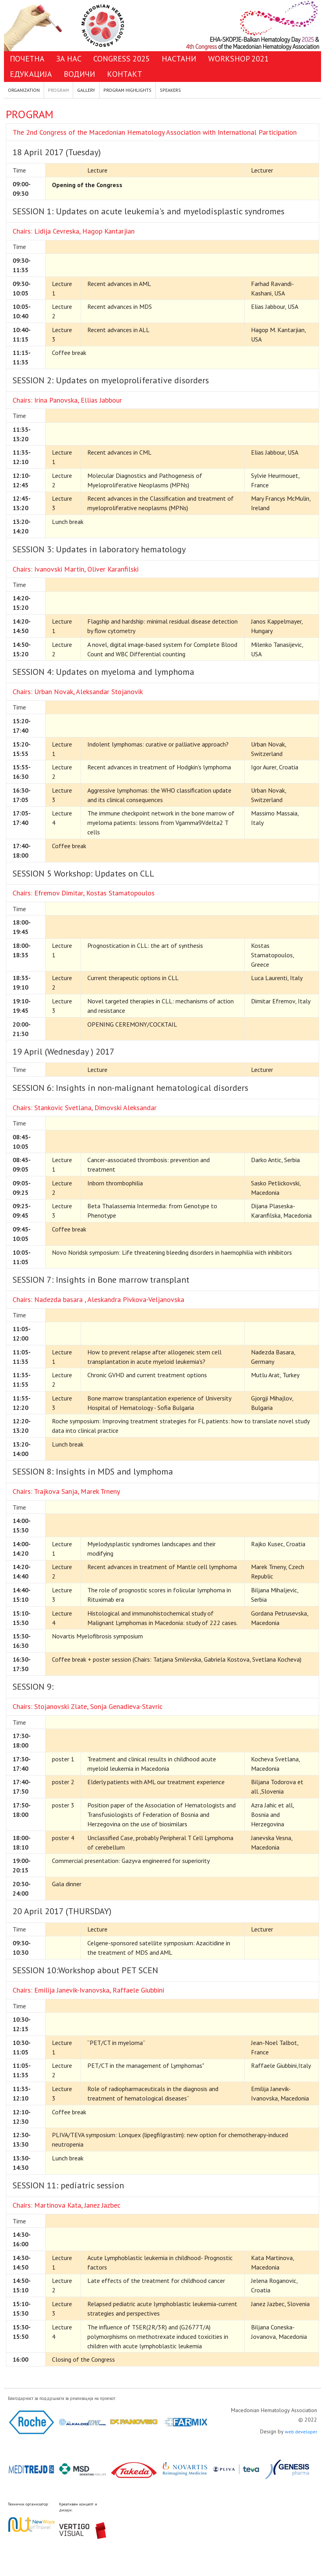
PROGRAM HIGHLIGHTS (127, 90)
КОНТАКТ (124, 74)
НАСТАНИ (179, 59)
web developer (301, 2432)
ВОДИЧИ (79, 74)
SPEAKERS (170, 90)
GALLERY (86, 90)
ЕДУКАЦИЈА (31, 74)
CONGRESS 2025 (121, 59)
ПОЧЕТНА (27, 59)
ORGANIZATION (24, 90)
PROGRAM (58, 90)
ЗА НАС (68, 59)
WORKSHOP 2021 (238, 59)
